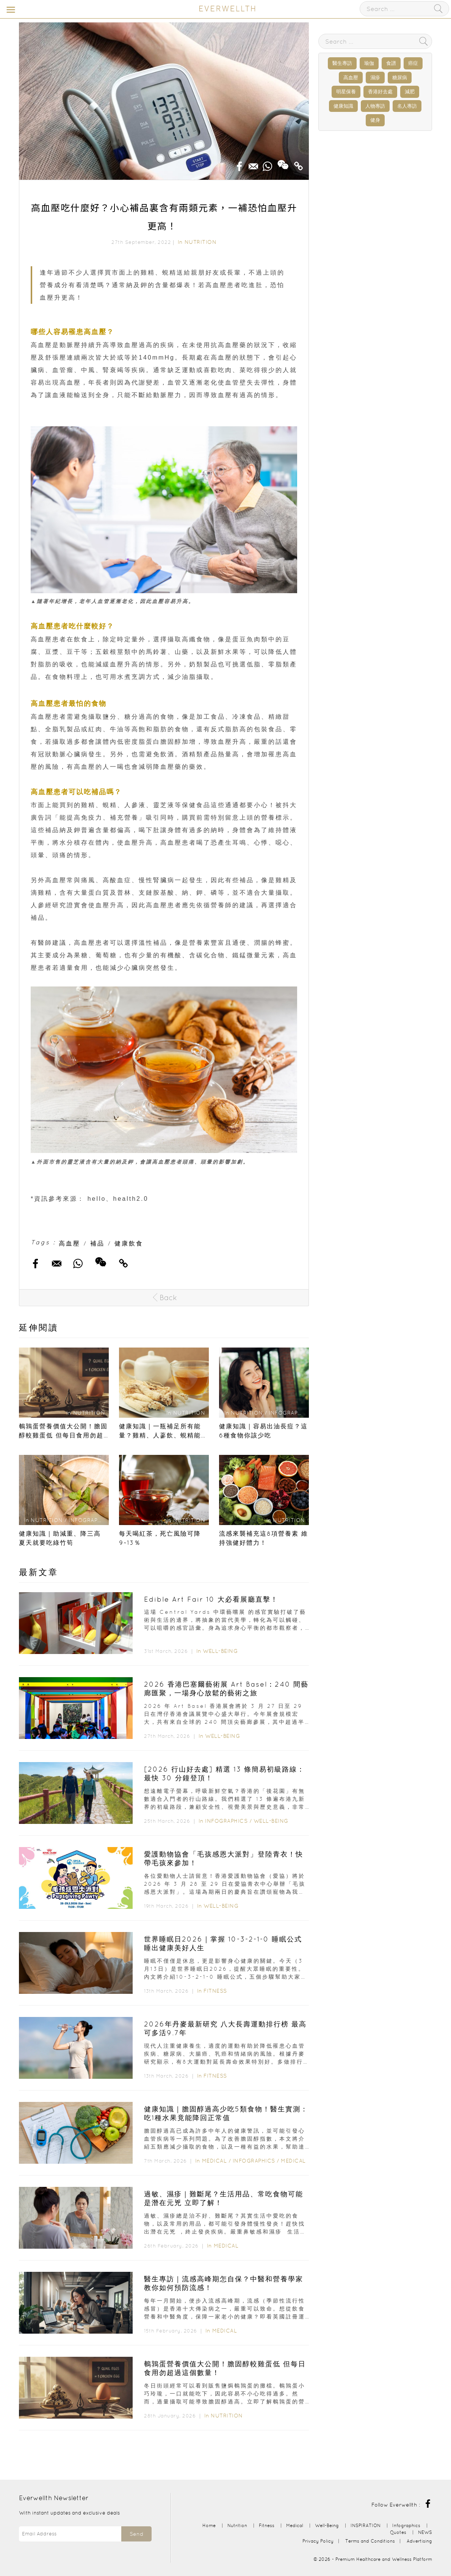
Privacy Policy (318, 2540)
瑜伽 (369, 63)
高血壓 (69, 1243)
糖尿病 (399, 77)
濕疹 (375, 77)
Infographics (227, 1821)
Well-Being (220, 1651)
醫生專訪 (342, 63)
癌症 (413, 63)
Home (209, 2525)
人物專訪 (375, 106)
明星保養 (346, 91)
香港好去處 (380, 91)
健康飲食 (128, 1243)
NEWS (425, 2532)
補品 (97, 1243)
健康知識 (343, 106)
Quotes (398, 2532)
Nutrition (201, 242)
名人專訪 (407, 106)
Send (136, 2534)
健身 (375, 120)
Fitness (215, 1991)
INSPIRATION (366, 2525)
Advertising (419, 2540)
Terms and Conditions (370, 2540)
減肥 (410, 91)
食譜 (391, 63)
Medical (214, 2161)
